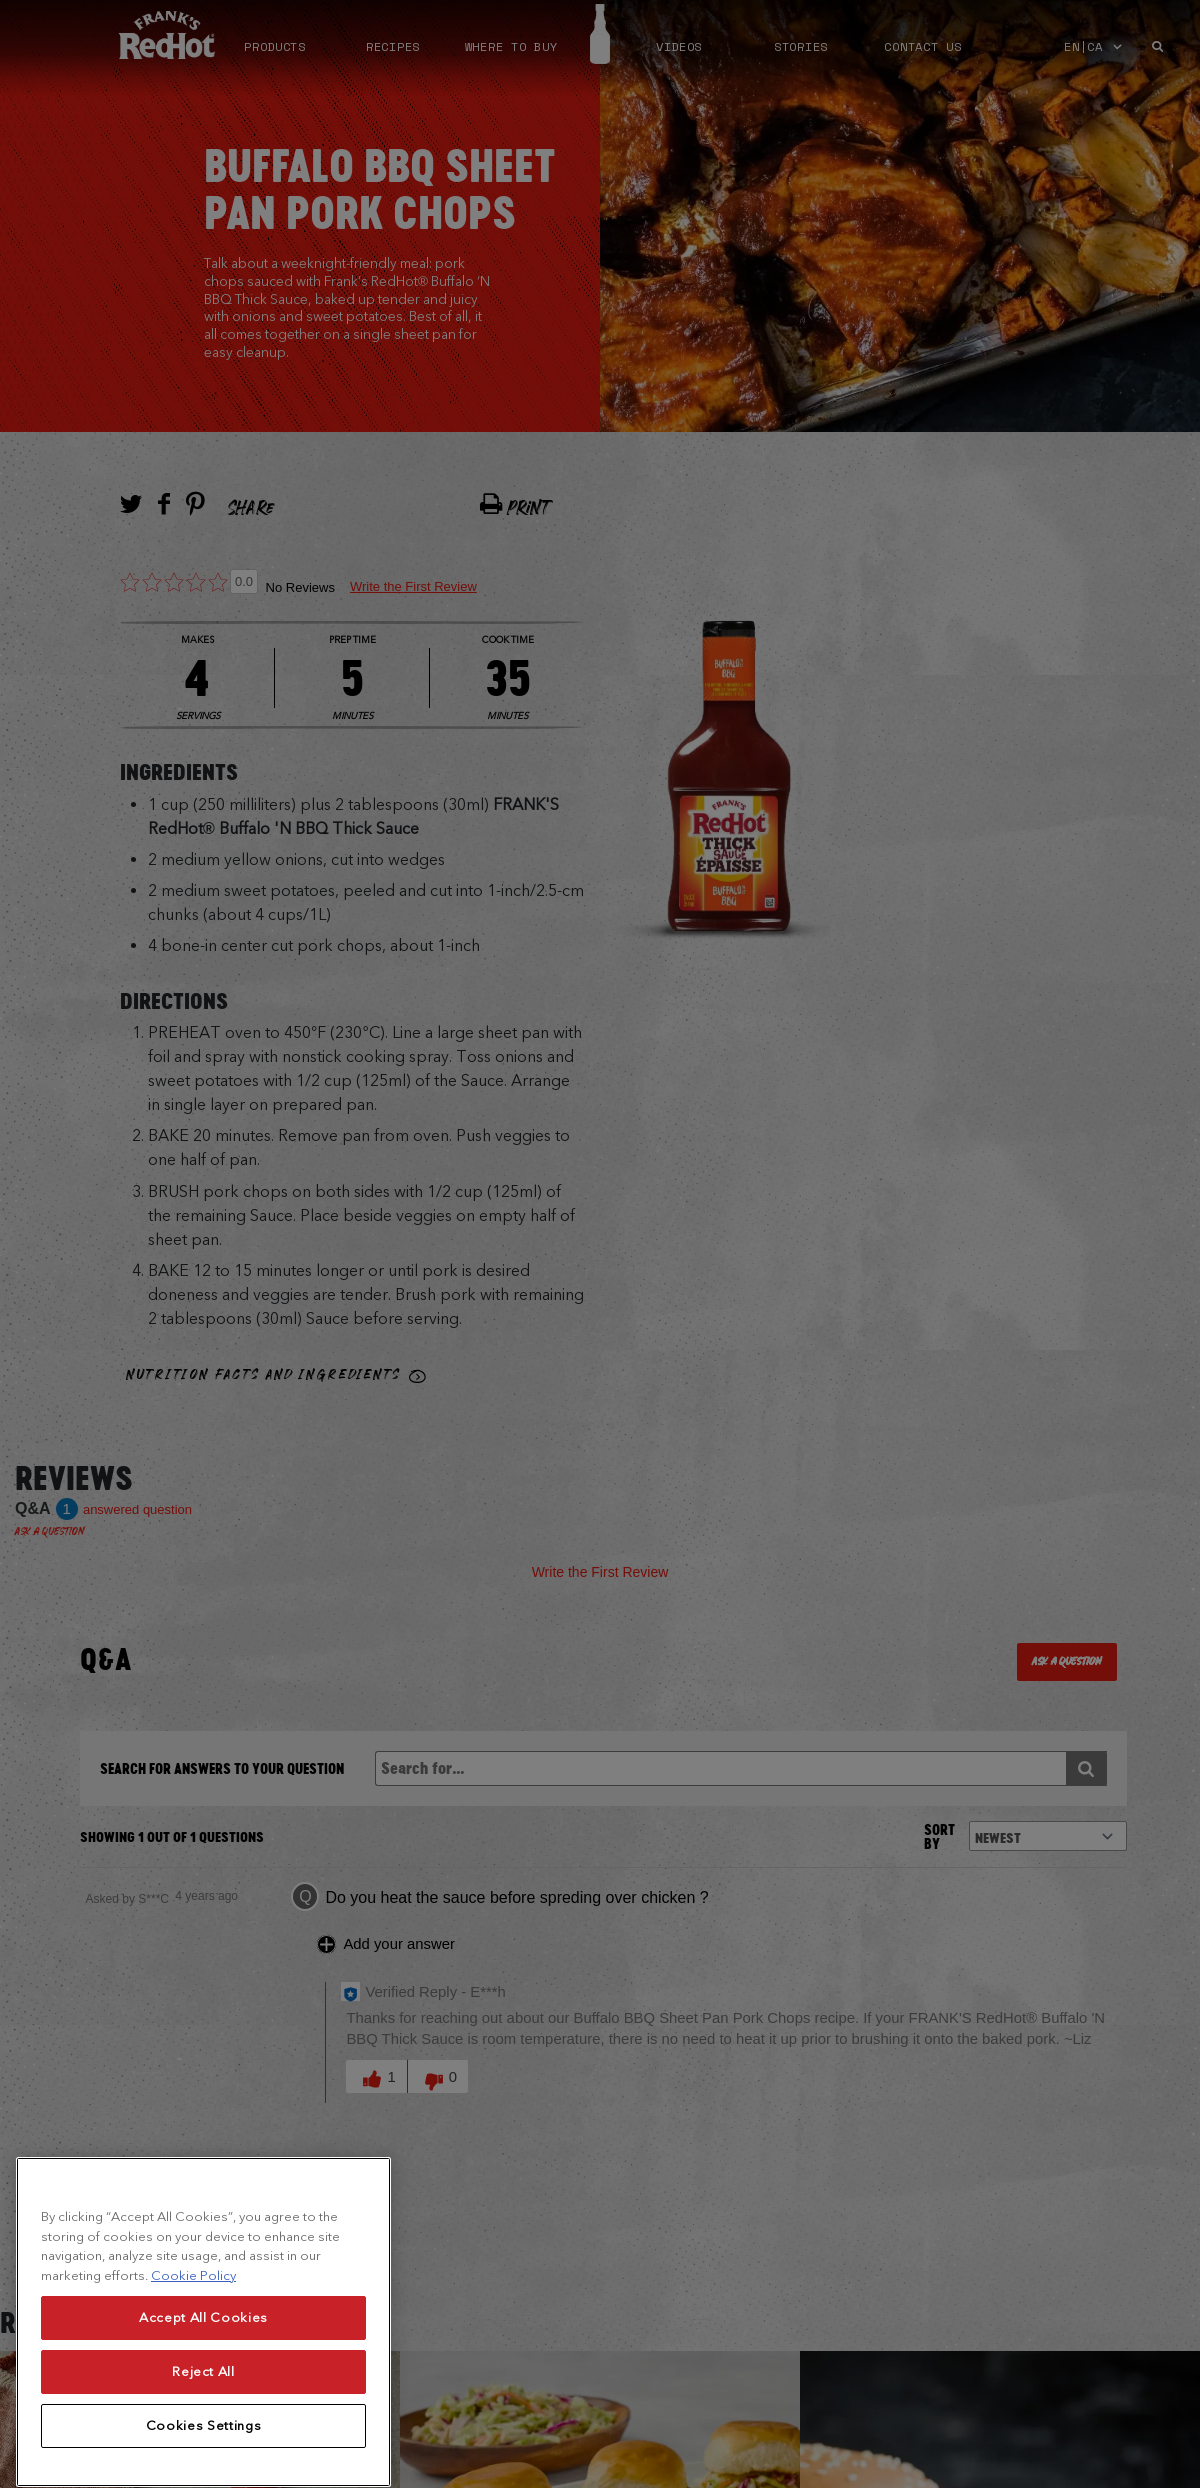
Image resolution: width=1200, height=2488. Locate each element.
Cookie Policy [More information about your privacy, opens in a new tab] (193, 2318)
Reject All (203, 2413)
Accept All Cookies (203, 2359)
